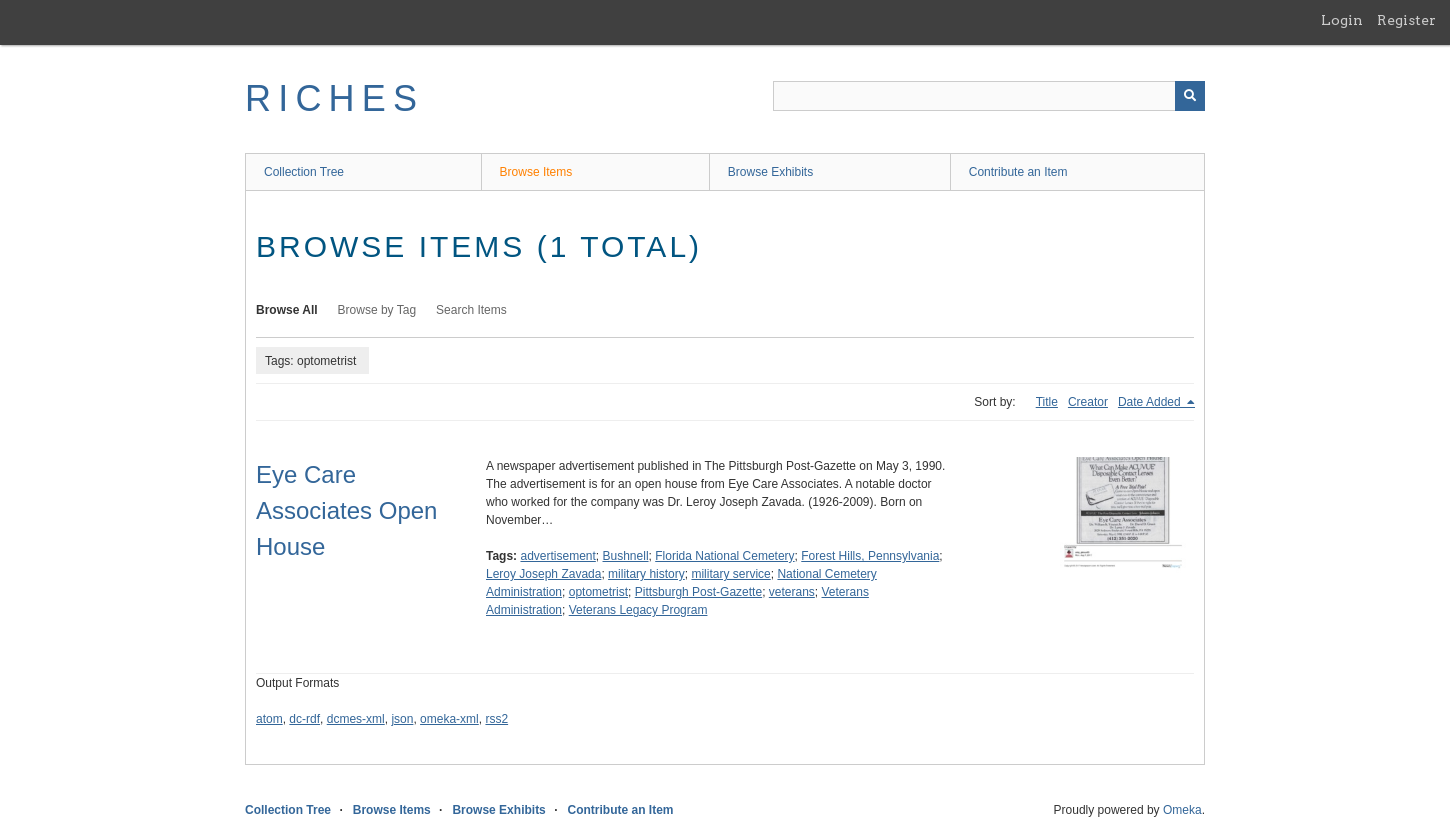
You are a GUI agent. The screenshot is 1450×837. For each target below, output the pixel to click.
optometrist (598, 592)
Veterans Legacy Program (638, 610)
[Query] (989, 96)
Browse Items (536, 172)
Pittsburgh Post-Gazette (698, 592)
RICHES (334, 98)
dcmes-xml (356, 719)
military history (646, 574)
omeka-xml (449, 719)
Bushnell (626, 556)
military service (730, 574)
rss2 (496, 719)
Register (1406, 20)
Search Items (471, 310)
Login (1342, 20)
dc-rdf (304, 719)
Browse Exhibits (770, 172)
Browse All (287, 310)
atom (269, 719)
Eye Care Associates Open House (346, 510)
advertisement (557, 556)
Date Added (1151, 402)
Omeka (1182, 810)
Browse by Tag (377, 310)
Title (1047, 402)
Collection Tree (304, 172)
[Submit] (1190, 96)
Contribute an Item (1018, 172)
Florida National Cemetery (724, 556)
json (402, 719)
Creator (1088, 402)
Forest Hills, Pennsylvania (870, 556)
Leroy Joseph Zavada (543, 574)
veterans (792, 592)
